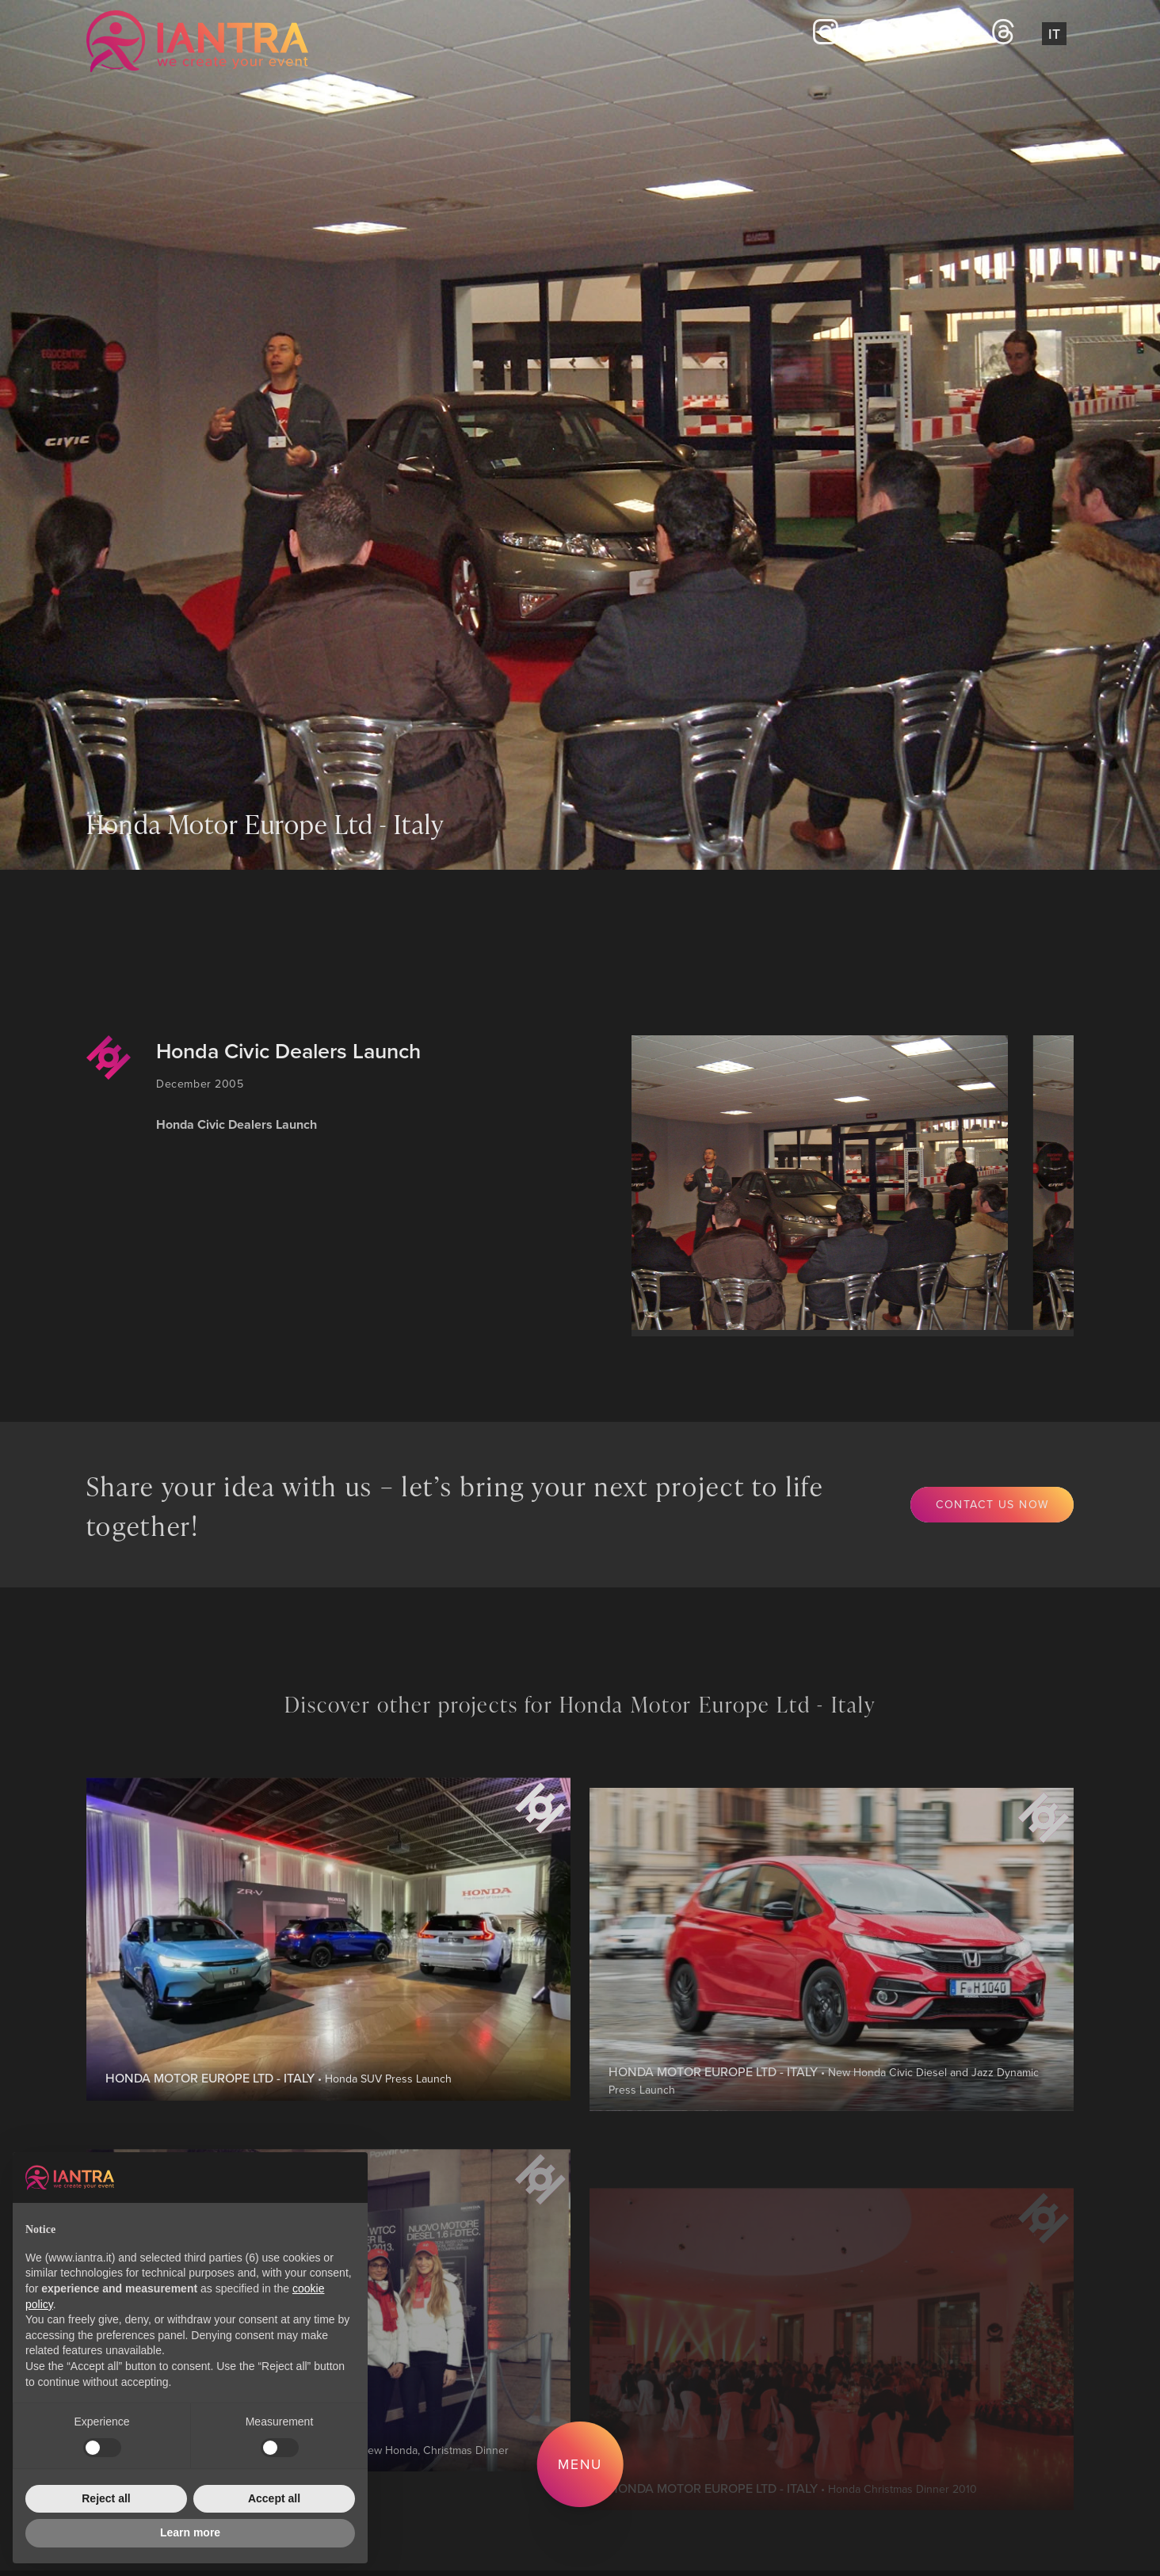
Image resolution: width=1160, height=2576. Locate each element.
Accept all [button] (274, 2498)
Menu (580, 2464)
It (1054, 34)
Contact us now (992, 1504)
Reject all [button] (106, 2498)
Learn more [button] (190, 2532)
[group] (816, 1182)
